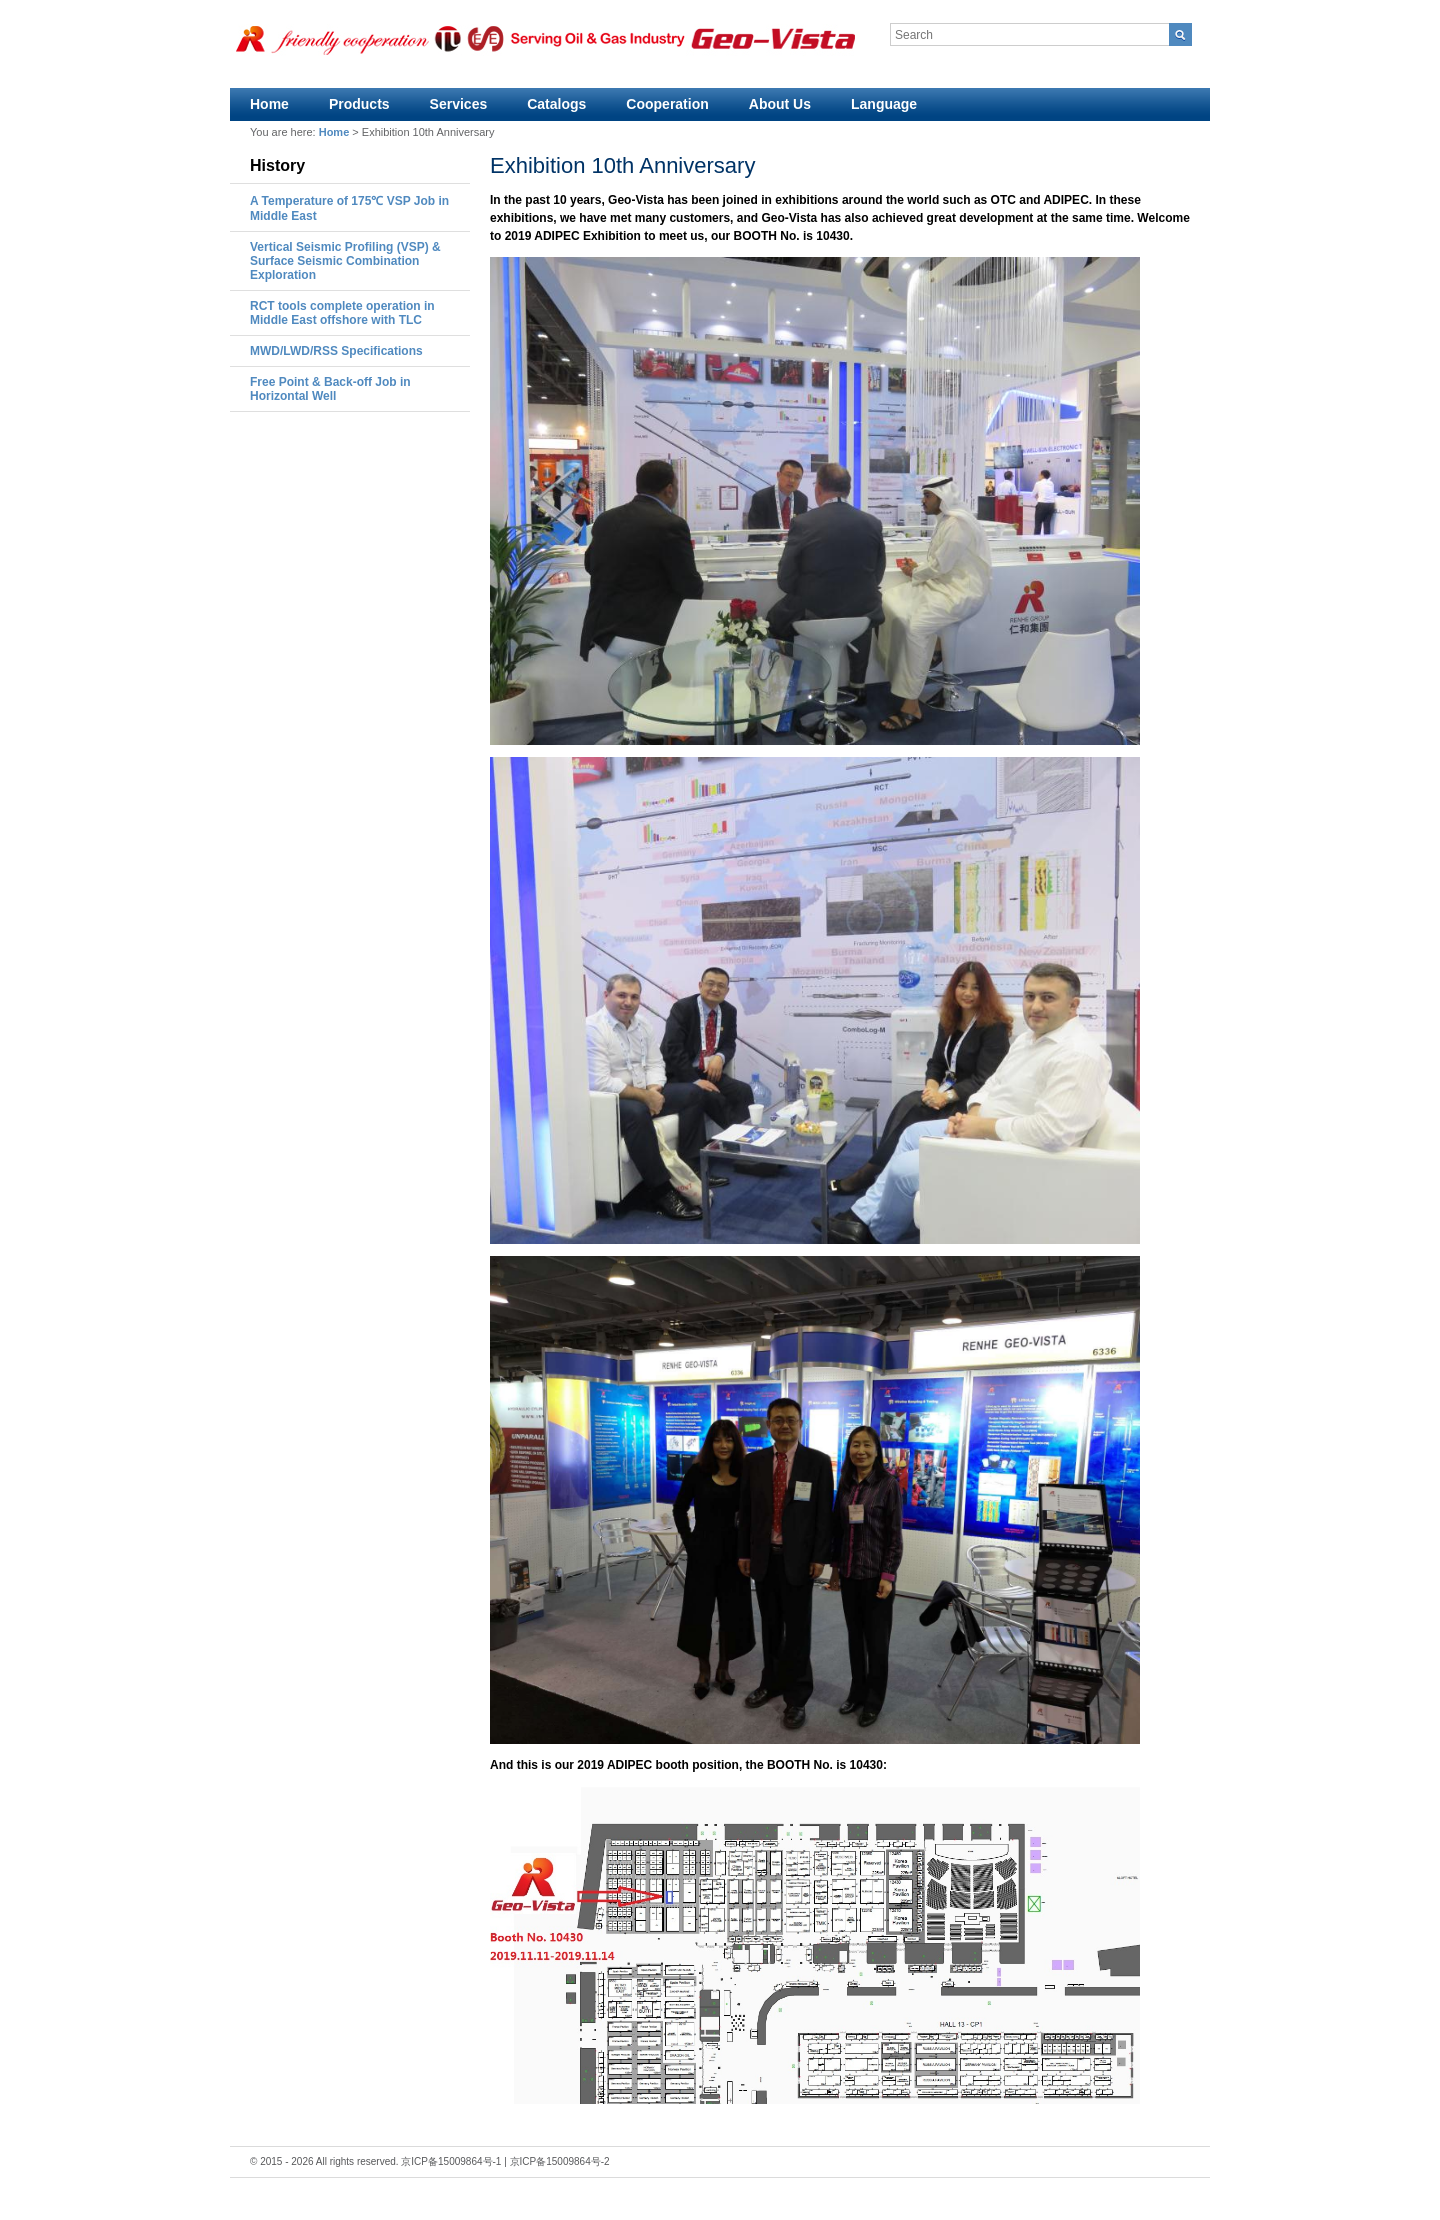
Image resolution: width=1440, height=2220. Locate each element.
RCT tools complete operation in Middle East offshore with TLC (342, 313)
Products (359, 104)
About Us (780, 104)
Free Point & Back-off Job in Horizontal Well (330, 389)
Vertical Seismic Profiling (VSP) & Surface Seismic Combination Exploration (345, 261)
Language (884, 104)
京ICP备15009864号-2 (560, 2161)
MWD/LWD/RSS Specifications (336, 351)
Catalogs (556, 104)
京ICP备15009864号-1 (451, 2161)
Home (269, 104)
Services (459, 104)
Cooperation (667, 104)
